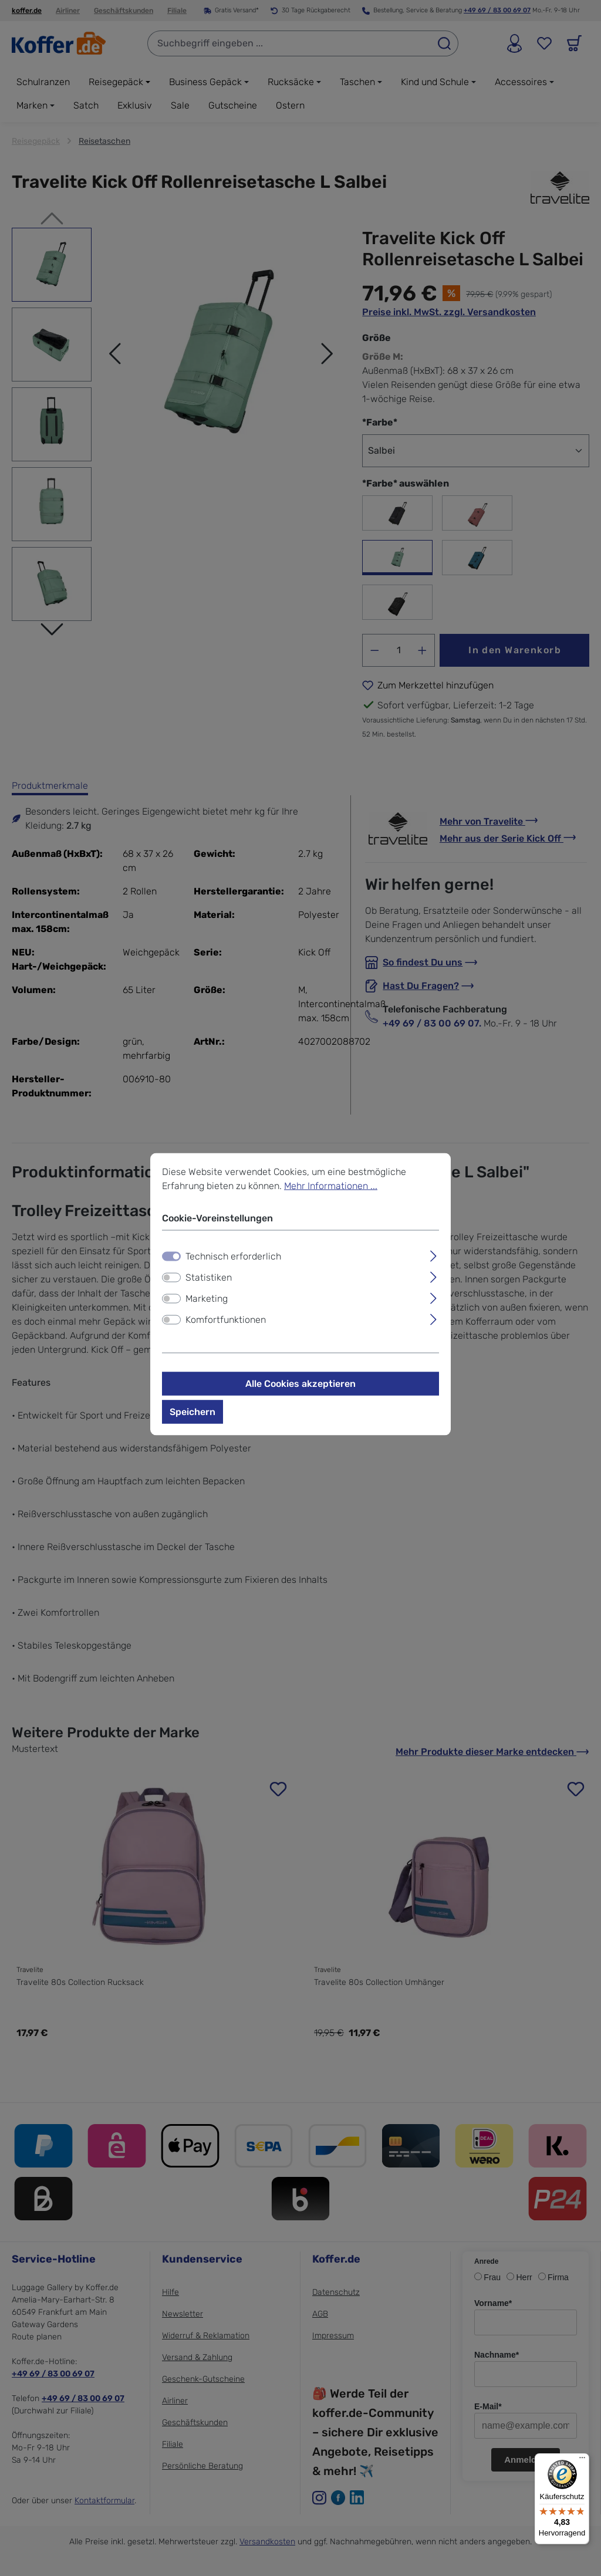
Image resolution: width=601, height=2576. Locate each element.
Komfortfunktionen (225, 1319)
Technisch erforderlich (233, 1255)
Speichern (192, 1411)
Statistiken (208, 1276)
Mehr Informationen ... (330, 1185)
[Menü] (582, 2460)
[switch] (171, 1277)
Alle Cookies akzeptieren (300, 1383)
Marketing (206, 1298)
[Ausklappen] (433, 1254)
